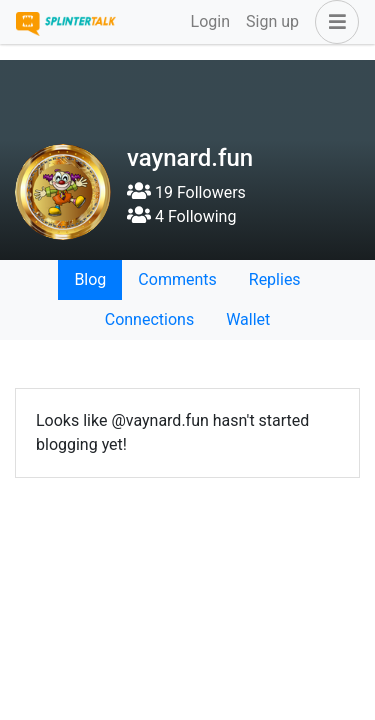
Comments (177, 279)
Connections (149, 319)
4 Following (181, 216)
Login (210, 21)
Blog (90, 279)
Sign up (272, 21)
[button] (333, 22)
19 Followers (186, 192)
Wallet (248, 319)
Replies (275, 279)
